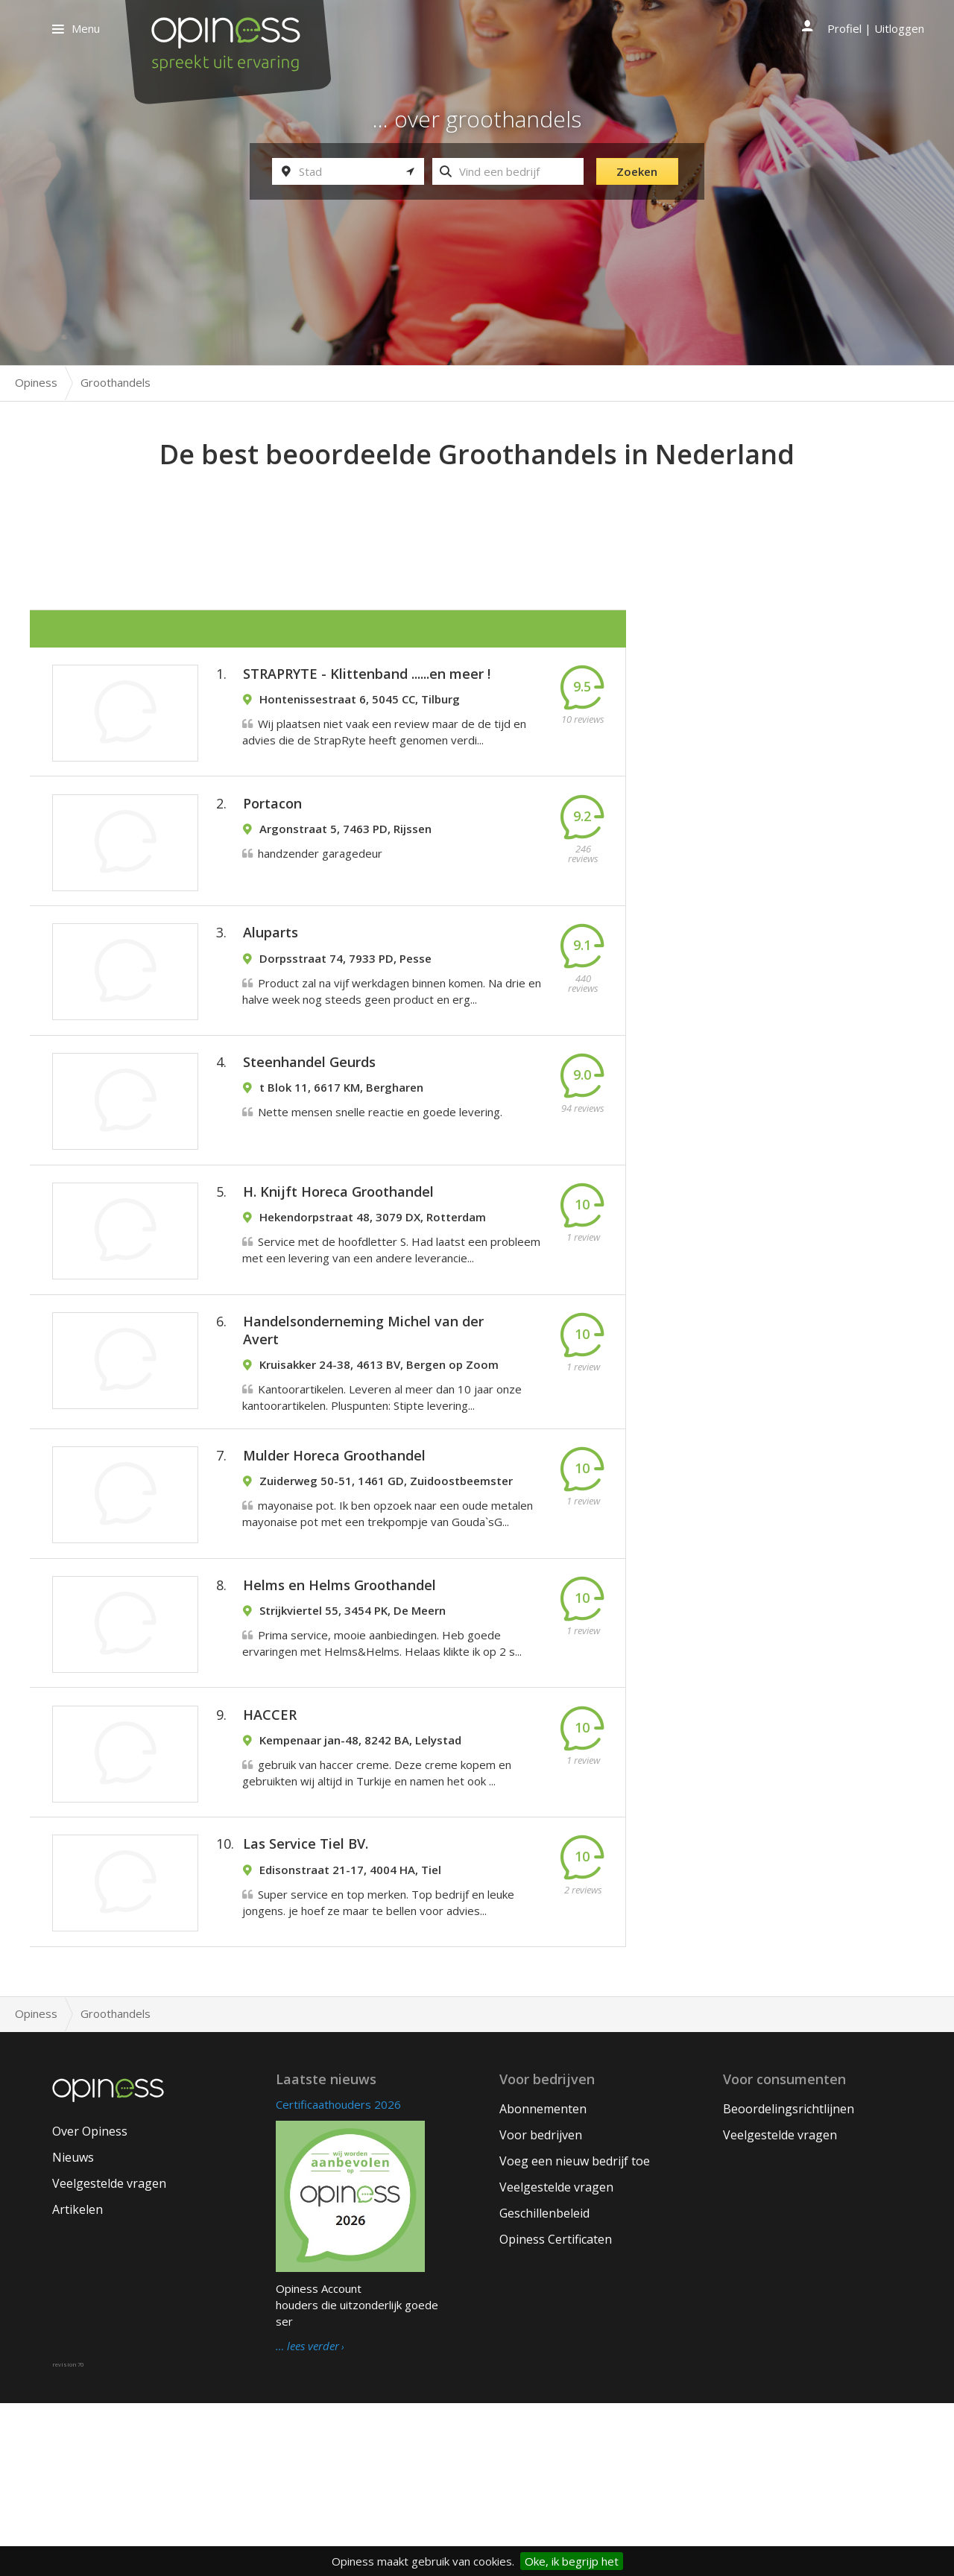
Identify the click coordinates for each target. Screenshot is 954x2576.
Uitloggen (899, 28)
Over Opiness (89, 2304)
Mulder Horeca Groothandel (334, 1566)
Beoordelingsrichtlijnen (788, 2281)
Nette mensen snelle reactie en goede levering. (380, 1171)
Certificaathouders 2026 (338, 2277)
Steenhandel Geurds (309, 1121)
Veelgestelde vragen (109, 2356)
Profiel (844, 28)
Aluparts (270, 975)
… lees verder (307, 2519)
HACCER (270, 1860)
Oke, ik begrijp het (572, 2561)
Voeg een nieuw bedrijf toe (574, 2334)
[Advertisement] (477, 514)
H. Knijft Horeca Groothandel (338, 1268)
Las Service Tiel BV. (305, 2007)
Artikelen (77, 2382)
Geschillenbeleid (544, 2386)
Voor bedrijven (540, 2308)
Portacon (272, 828)
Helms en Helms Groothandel (339, 1713)
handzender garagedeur (320, 877)
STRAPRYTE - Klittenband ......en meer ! (366, 681)
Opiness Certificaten (555, 2412)
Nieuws (73, 2330)
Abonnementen (543, 2281)
